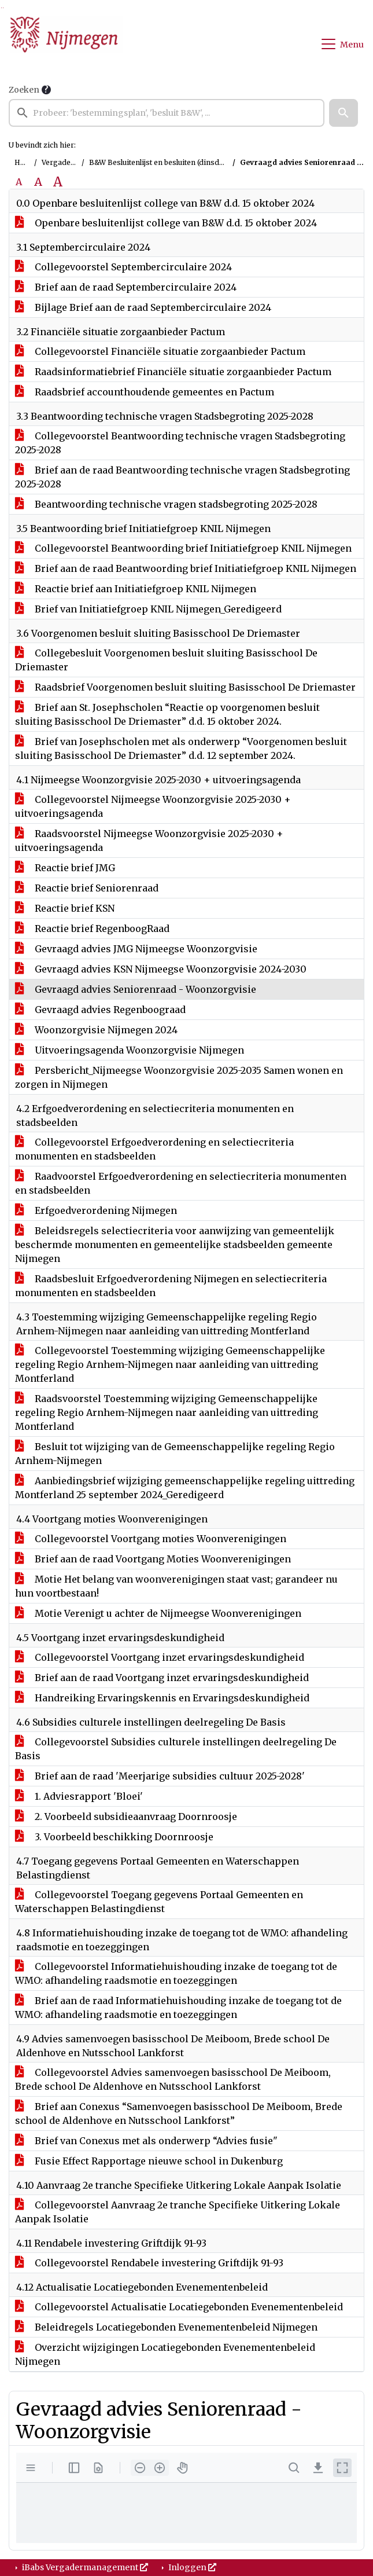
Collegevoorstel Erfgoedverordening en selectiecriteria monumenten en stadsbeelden (154, 1149)
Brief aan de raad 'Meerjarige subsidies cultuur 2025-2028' (160, 1776)
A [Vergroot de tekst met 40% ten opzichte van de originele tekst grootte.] (57, 182)
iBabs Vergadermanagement (84, 2567)
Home (25, 162)
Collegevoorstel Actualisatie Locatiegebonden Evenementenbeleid (179, 2307)
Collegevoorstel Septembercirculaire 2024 (123, 267)
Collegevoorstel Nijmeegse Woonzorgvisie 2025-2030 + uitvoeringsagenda (153, 806)
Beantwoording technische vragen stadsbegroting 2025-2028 (166, 504)
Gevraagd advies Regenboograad (100, 1009)
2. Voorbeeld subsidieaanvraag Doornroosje (126, 1816)
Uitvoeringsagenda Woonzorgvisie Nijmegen (129, 1050)
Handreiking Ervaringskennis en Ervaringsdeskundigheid (162, 1698)
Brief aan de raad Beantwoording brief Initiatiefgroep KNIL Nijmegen (185, 568)
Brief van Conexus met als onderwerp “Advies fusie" (146, 2140)
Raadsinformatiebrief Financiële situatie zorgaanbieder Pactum (173, 371)
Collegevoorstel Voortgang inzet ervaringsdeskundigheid (159, 1657)
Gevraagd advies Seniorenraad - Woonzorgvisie (135, 989)
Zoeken (24, 90)
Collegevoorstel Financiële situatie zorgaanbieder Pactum (160, 351)
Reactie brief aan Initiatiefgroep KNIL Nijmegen (135, 589)
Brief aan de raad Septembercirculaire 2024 (126, 287)
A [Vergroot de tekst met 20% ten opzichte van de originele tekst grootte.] (38, 182)
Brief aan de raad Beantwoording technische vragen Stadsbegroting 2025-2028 (182, 477)
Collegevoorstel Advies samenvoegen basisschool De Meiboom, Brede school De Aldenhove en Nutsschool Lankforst (173, 2079)
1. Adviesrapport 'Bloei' (79, 1796)
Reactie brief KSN (65, 908)
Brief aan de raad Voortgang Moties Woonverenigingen (153, 1559)
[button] (343, 113)
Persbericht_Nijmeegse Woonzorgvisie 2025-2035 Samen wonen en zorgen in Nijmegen (179, 1077)
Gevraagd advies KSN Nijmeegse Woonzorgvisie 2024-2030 (160, 969)
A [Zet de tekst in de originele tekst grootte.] (19, 182)
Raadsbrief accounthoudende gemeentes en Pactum (144, 392)
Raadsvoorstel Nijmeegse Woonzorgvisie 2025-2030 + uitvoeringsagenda (149, 840)
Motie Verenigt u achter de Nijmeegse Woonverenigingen (158, 1613)
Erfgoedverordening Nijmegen (96, 1210)
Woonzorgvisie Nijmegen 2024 (96, 1030)
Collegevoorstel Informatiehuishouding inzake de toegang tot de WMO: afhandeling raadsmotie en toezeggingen (176, 1973)
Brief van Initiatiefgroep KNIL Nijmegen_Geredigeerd (148, 609)
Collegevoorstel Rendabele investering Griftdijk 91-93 (149, 2263)
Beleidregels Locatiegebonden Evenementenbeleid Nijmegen (166, 2327)
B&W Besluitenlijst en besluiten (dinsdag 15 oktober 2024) (188, 162)
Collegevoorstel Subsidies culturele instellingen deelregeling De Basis (176, 1749)
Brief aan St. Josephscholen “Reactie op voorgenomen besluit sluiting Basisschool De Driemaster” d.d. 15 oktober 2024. (167, 714)
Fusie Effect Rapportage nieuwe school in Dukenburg (149, 2161)
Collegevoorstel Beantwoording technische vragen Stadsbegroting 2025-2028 (180, 443)
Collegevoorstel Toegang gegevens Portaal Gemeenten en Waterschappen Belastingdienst (159, 1901)
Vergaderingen (68, 162)
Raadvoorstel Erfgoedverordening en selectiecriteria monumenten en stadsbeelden (180, 1183)
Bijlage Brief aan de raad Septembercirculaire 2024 (143, 307)
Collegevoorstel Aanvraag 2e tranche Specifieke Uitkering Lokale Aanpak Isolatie (177, 2212)
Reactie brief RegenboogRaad (92, 928)
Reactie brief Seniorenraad (86, 888)
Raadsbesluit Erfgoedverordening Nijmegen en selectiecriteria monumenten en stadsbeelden (171, 1285)
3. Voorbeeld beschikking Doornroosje (114, 1837)
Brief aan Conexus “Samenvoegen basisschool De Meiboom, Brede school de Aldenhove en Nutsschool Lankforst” (178, 2113)
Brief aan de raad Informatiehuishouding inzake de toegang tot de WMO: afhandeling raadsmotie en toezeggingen (178, 2007)
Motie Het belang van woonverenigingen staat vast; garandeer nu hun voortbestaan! (176, 1586)
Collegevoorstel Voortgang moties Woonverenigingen (150, 1538)
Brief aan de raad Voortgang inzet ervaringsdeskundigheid (162, 1677)
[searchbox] (166, 113)
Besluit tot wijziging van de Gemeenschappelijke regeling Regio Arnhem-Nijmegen (175, 1453)
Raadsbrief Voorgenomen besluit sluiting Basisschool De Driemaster (185, 687)
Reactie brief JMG (65, 868)
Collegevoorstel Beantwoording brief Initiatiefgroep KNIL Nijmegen (183, 548)
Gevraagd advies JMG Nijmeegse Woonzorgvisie (136, 949)
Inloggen (191, 2567)
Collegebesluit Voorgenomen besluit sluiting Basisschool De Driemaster (166, 660)
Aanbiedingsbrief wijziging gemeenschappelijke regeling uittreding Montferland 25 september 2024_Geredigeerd (184, 1487)
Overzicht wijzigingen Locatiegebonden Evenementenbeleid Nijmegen (165, 2354)
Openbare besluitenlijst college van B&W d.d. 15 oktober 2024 (166, 223)
